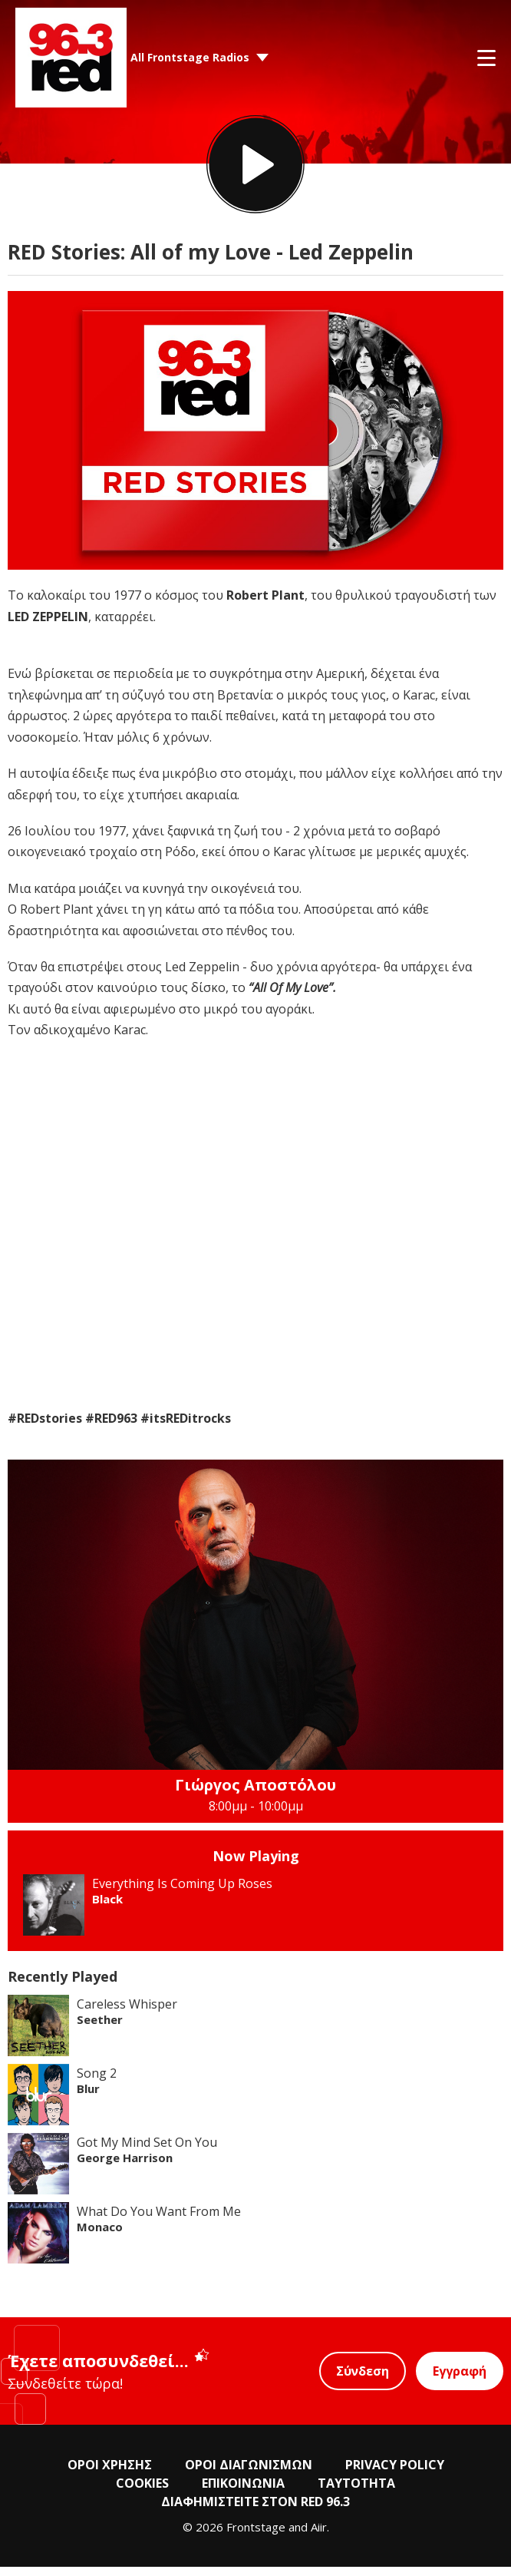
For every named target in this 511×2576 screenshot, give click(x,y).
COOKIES (142, 2492)
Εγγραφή (459, 2380)
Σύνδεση (362, 2380)
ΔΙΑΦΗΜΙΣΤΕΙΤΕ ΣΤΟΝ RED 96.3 (255, 2510)
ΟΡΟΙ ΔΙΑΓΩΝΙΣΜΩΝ (248, 2473)
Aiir (319, 2536)
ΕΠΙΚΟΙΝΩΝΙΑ (243, 2492)
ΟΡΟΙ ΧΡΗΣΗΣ (110, 2473)
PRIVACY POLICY (394, 2473)
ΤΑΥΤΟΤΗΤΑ (356, 2492)
